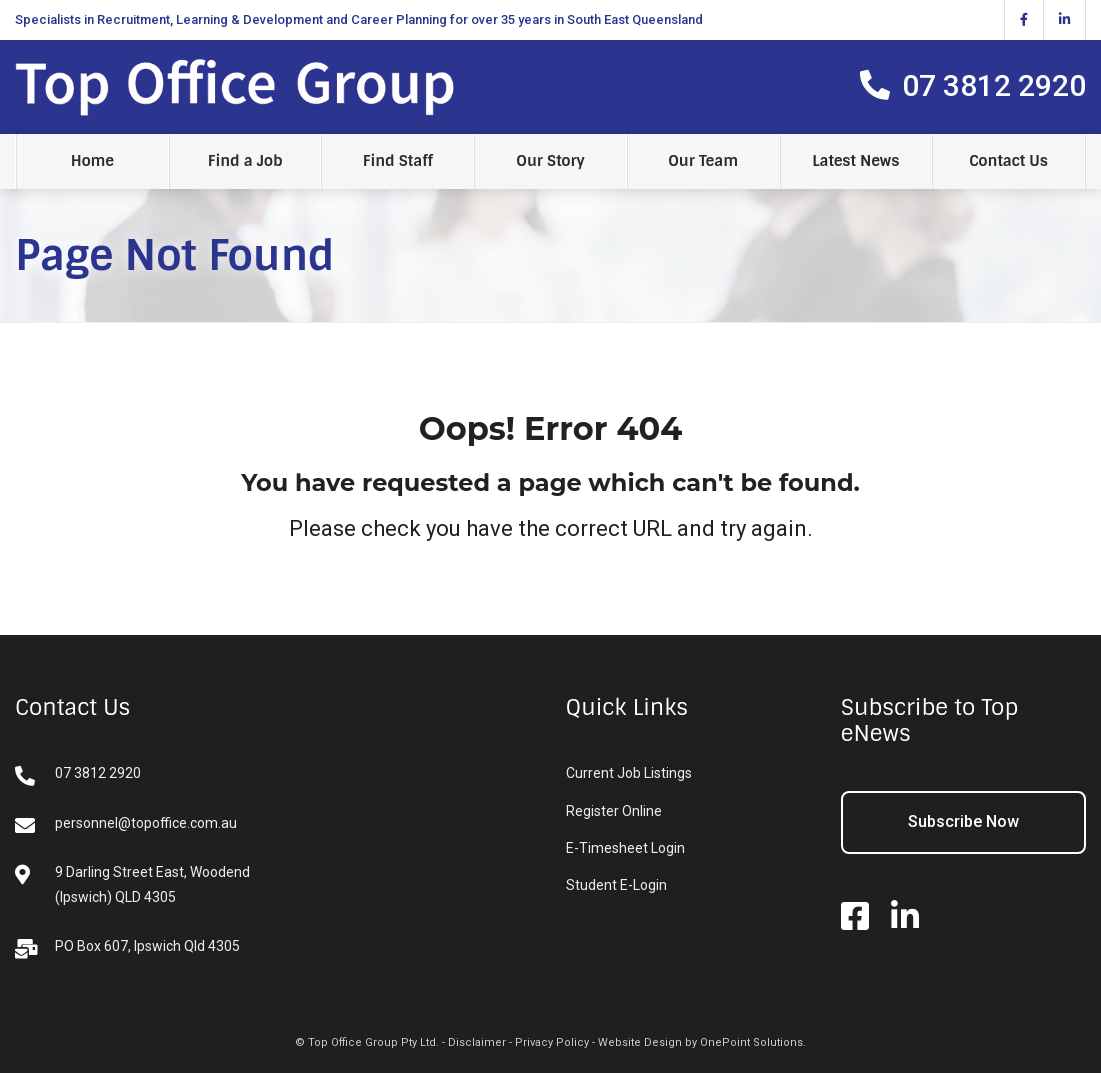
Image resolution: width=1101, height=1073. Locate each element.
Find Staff (398, 161)
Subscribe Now (963, 821)
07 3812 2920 (78, 775)
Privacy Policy (552, 1042)
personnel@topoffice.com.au (126, 825)
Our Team (703, 161)
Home (92, 161)
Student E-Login (616, 885)
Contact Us (1008, 161)
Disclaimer (477, 1042)
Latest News (855, 161)
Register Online (614, 811)
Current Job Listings (629, 773)
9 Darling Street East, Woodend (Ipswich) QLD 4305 (132, 884)
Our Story (550, 161)
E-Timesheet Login (625, 848)
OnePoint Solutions (751, 1042)
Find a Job (245, 161)
